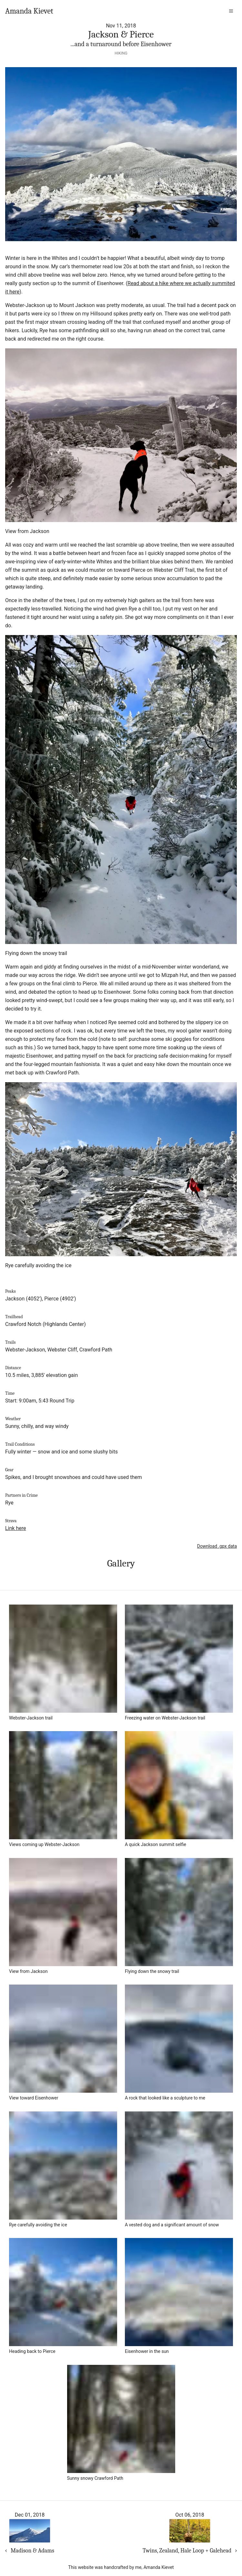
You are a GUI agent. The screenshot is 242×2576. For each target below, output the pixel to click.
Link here (15, 1528)
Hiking (121, 53)
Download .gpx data (217, 1546)
